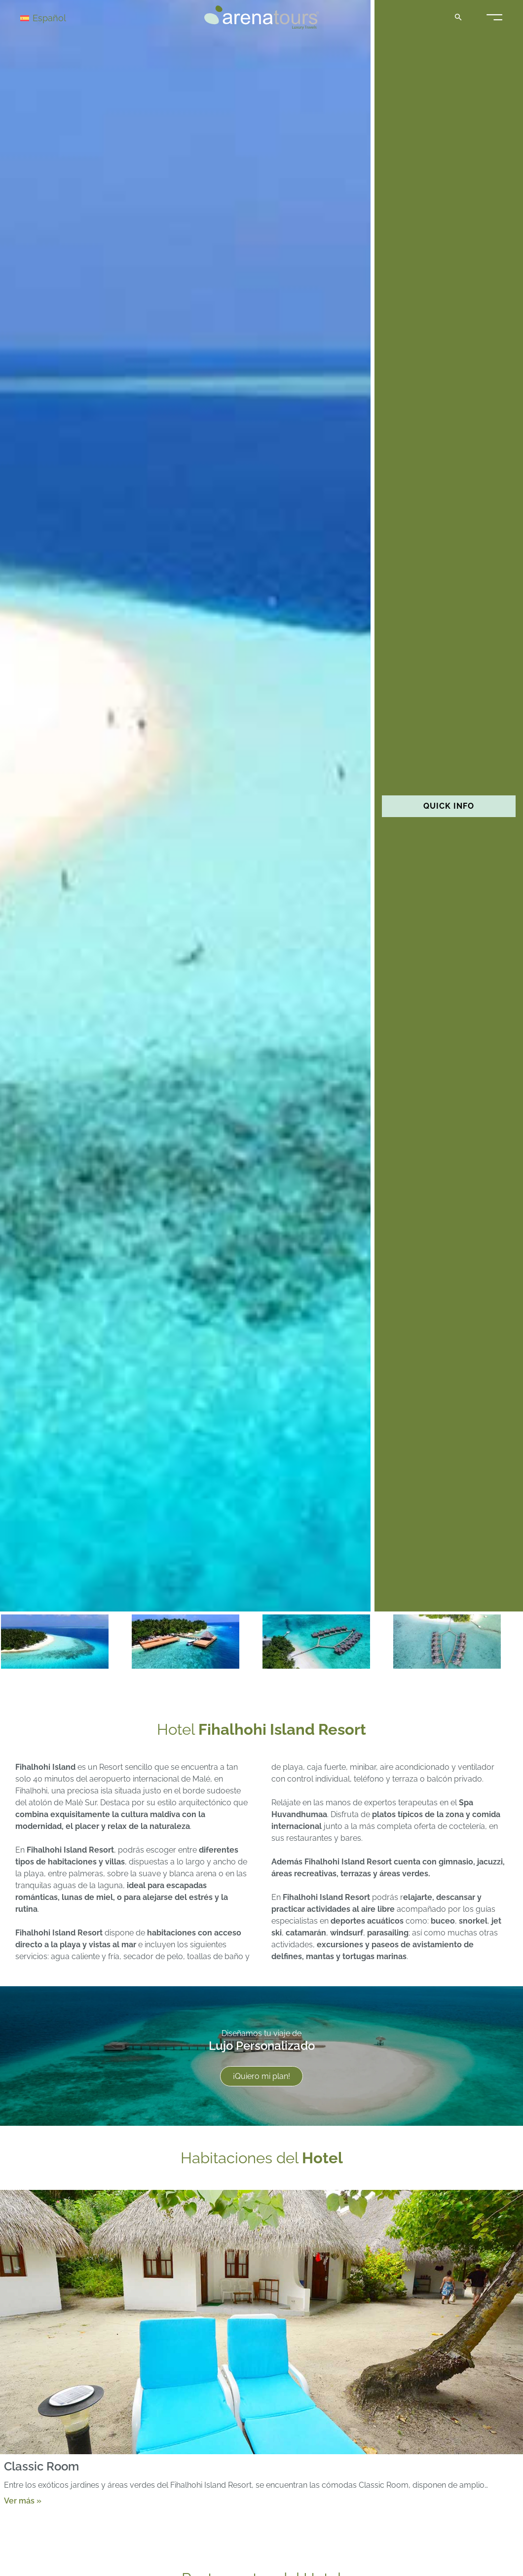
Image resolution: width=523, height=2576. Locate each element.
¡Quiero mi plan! (261, 2076)
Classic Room (41, 2466)
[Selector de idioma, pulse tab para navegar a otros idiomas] (55, 17)
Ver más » (22, 2500)
